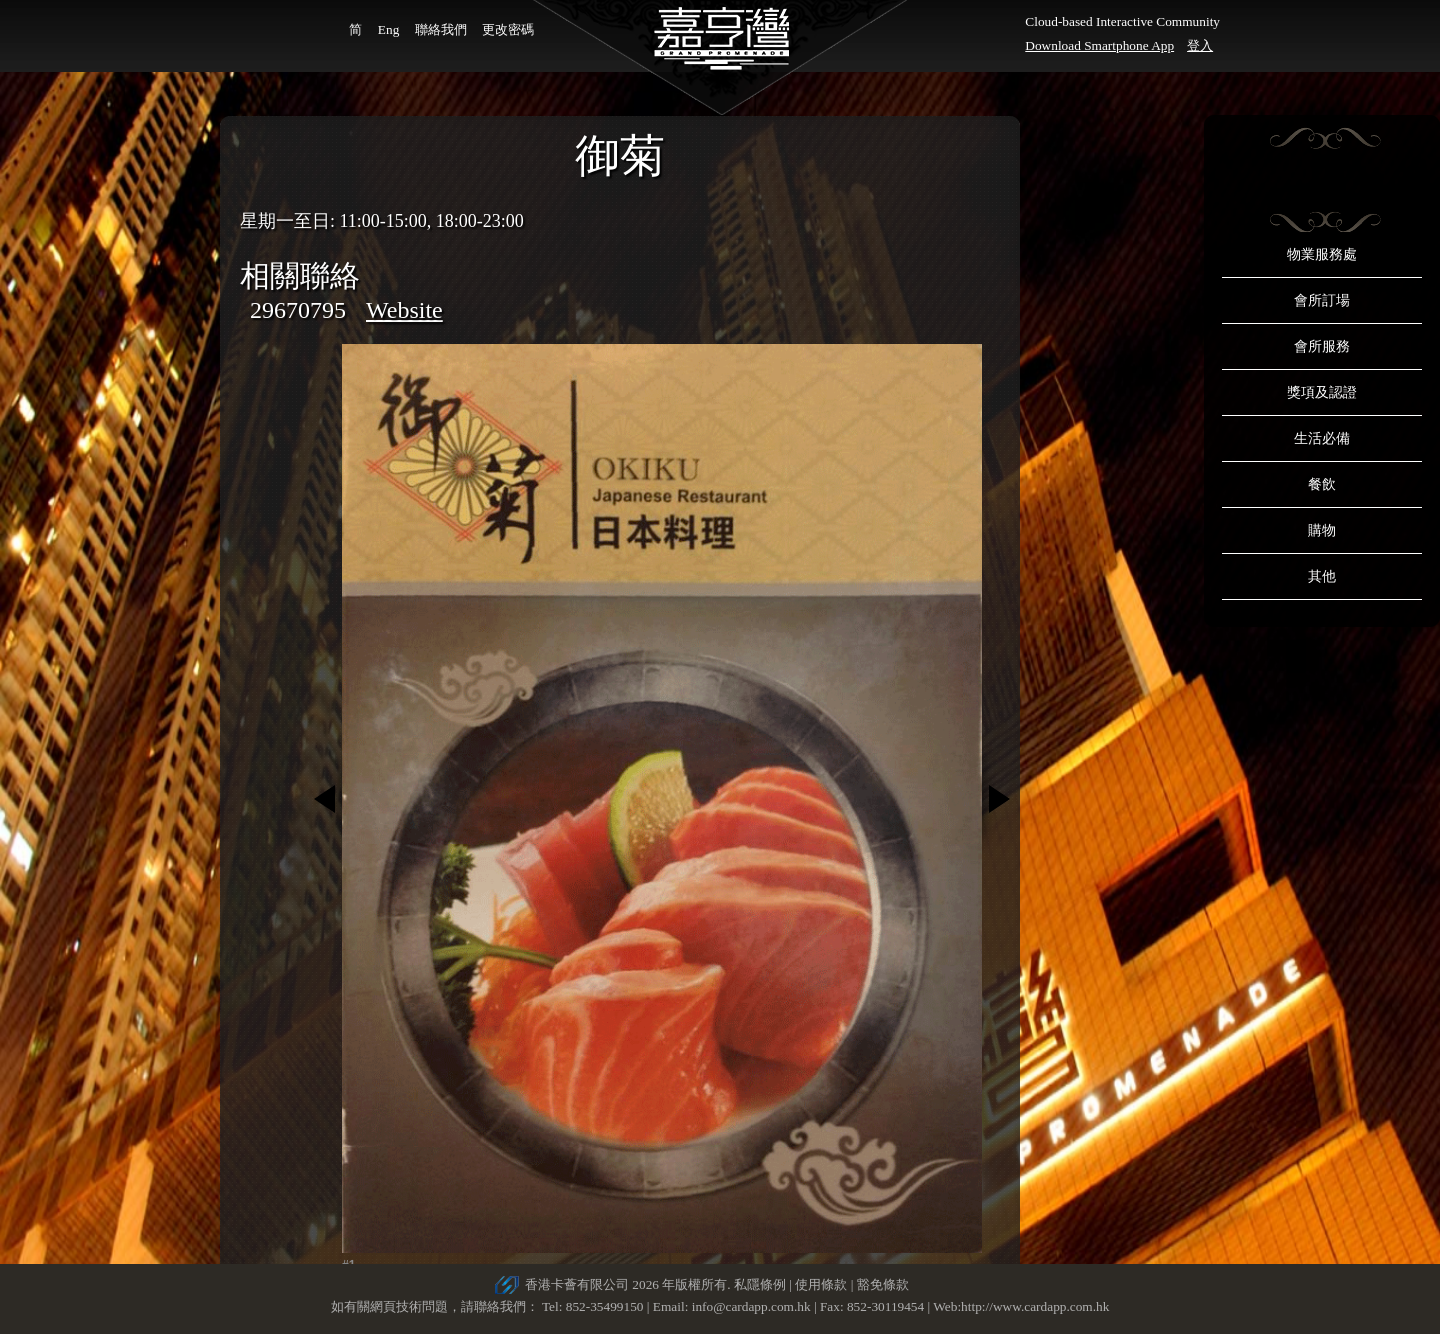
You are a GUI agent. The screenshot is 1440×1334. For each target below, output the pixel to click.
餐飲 (1322, 484)
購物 (1322, 530)
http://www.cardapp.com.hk (1035, 1306)
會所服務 (1322, 346)
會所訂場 (1322, 300)
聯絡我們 (441, 29)
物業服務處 (1322, 254)
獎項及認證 (1322, 392)
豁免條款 (883, 1284)
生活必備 (1322, 438)
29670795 (298, 310)
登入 (1200, 45)
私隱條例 (760, 1284)
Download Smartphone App (1099, 45)
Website (404, 310)
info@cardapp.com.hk (753, 1306)
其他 (1322, 576)
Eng (388, 29)
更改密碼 (508, 29)
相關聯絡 (300, 275)
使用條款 (821, 1284)
